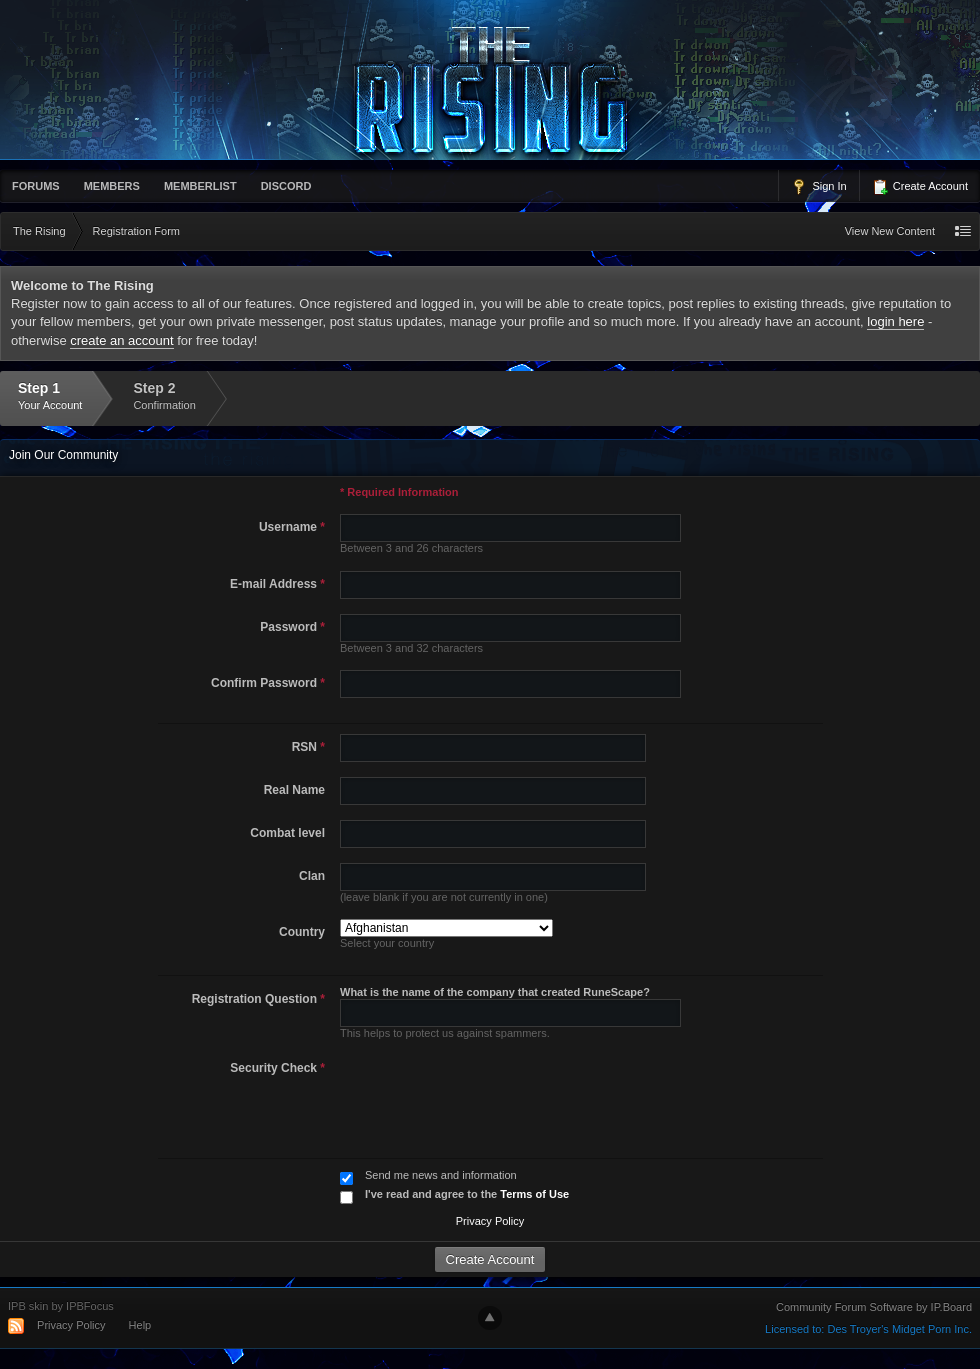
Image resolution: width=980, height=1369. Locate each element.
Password (292, 627)
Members (112, 186)
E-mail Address (277, 584)
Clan (312, 876)
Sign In (818, 187)
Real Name (294, 790)
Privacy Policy (490, 1221)
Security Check (277, 1068)
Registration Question (258, 999)
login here (895, 321)
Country (302, 932)
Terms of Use (534, 1194)
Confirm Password (268, 683)
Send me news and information (441, 1175)
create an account (121, 340)
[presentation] (485, 1094)
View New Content (890, 231)
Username (292, 527)
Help (140, 1325)
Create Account (920, 187)
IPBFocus (90, 1306)
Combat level (287, 833)
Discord (286, 186)
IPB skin (28, 1306)
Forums (36, 186)
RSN (308, 747)
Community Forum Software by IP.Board (874, 1307)
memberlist (200, 186)
